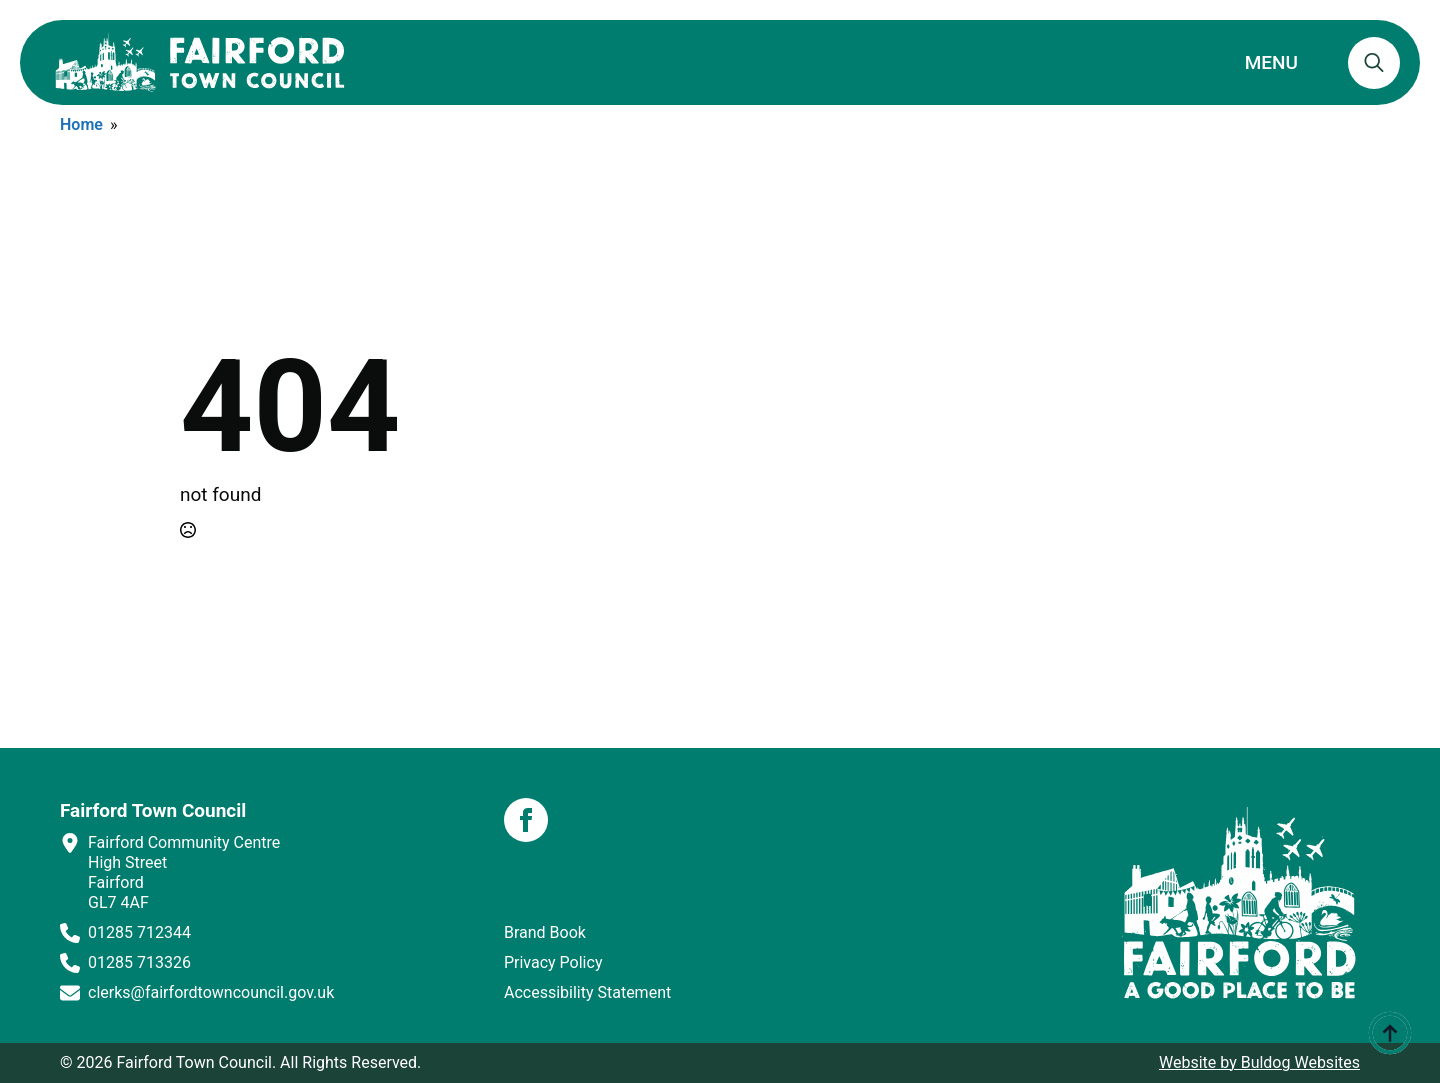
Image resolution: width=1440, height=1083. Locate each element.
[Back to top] (1390, 1033)
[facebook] (526, 820)
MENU (1271, 62)
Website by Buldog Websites (1259, 1062)
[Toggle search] (1374, 63)
